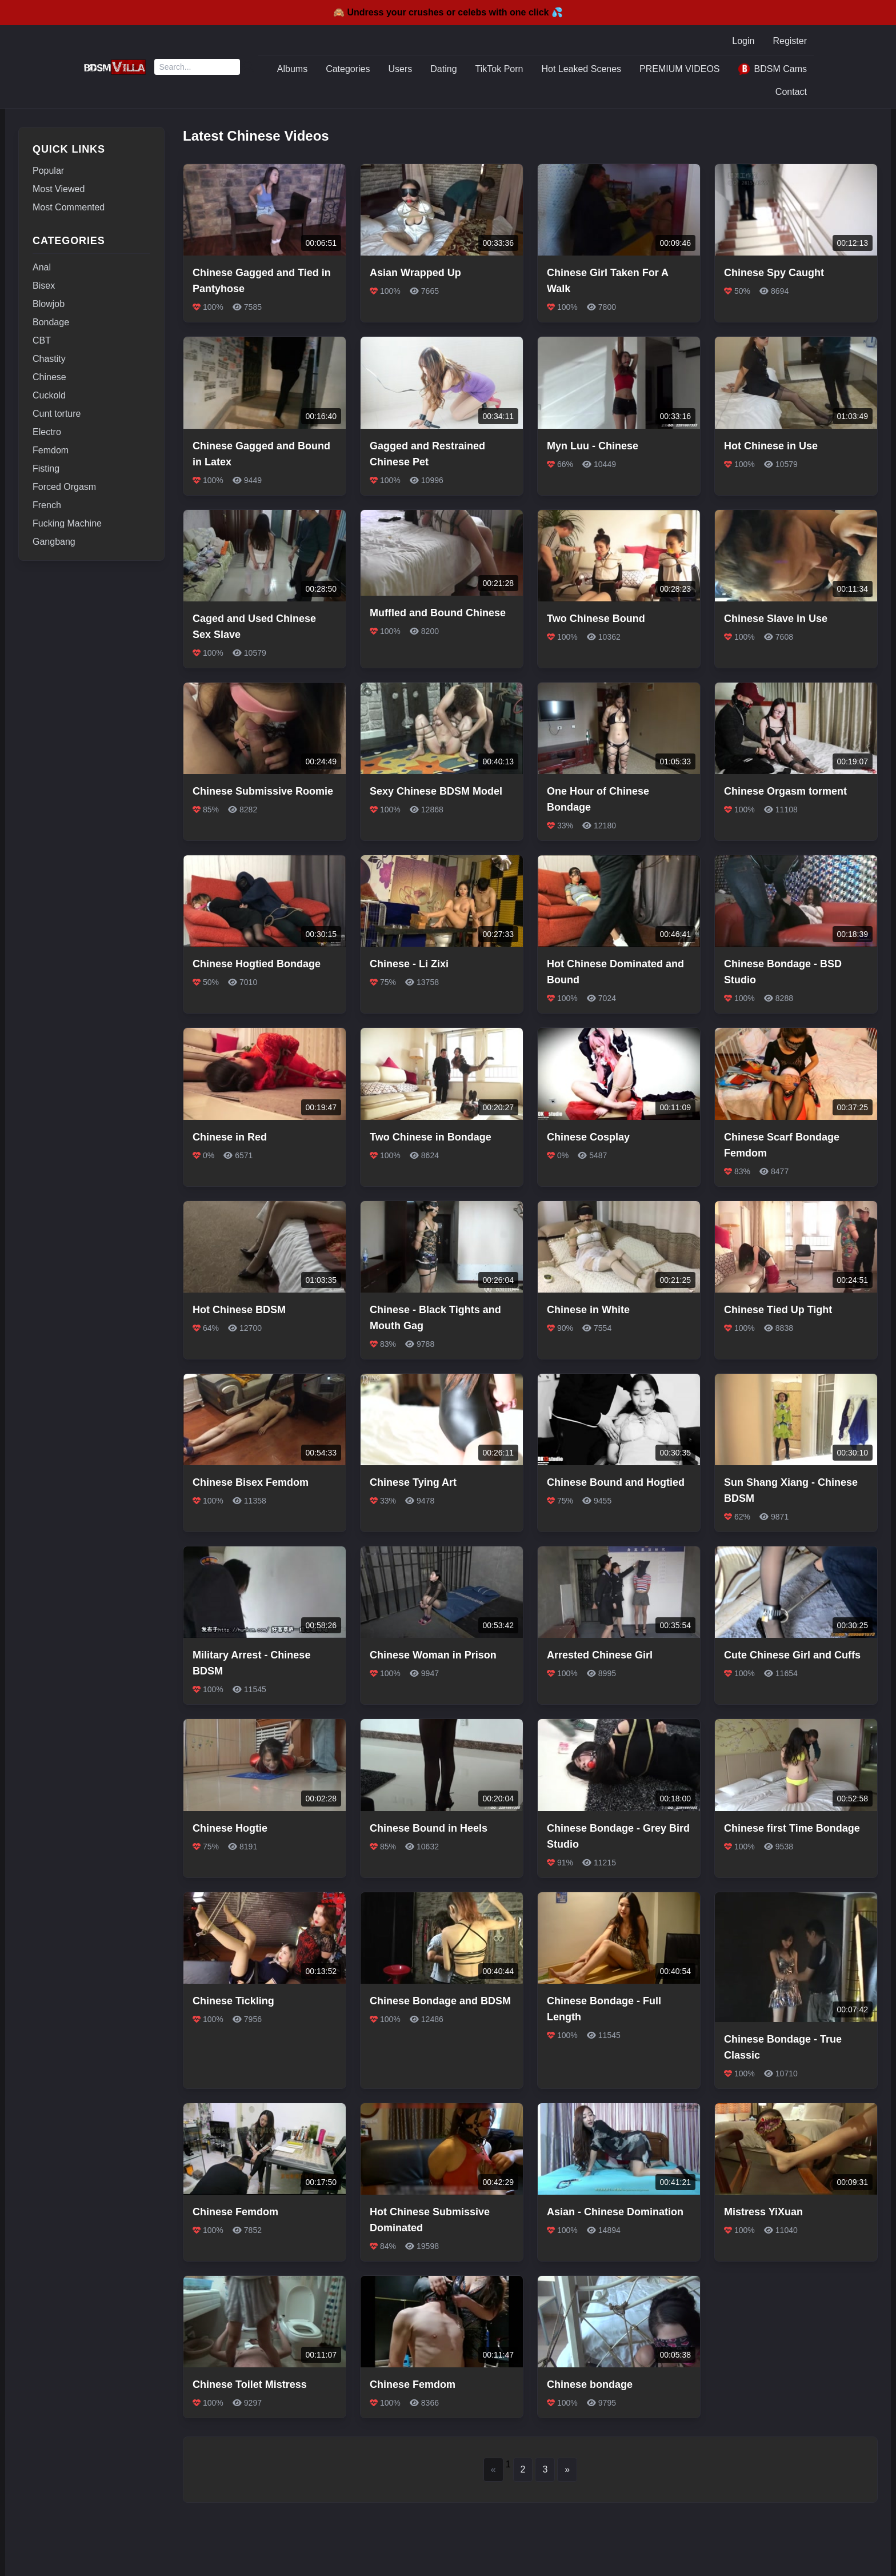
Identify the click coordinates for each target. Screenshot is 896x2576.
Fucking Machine (67, 523)
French (47, 505)
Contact (791, 92)
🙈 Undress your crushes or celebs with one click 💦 (448, 12)
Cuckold (49, 395)
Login (743, 41)
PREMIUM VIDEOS (679, 69)
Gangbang (54, 542)
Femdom (51, 450)
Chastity (49, 359)
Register (790, 41)
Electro (47, 432)
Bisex (44, 285)
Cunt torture (57, 413)
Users (401, 69)
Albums (292, 69)
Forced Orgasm (64, 487)
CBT (42, 340)
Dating (443, 69)
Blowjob (49, 304)
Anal (42, 267)
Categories (348, 69)
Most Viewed (59, 189)
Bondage (51, 322)
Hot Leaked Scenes (581, 69)
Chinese (49, 377)
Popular (48, 171)
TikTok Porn (499, 69)
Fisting (46, 468)
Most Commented (69, 207)
